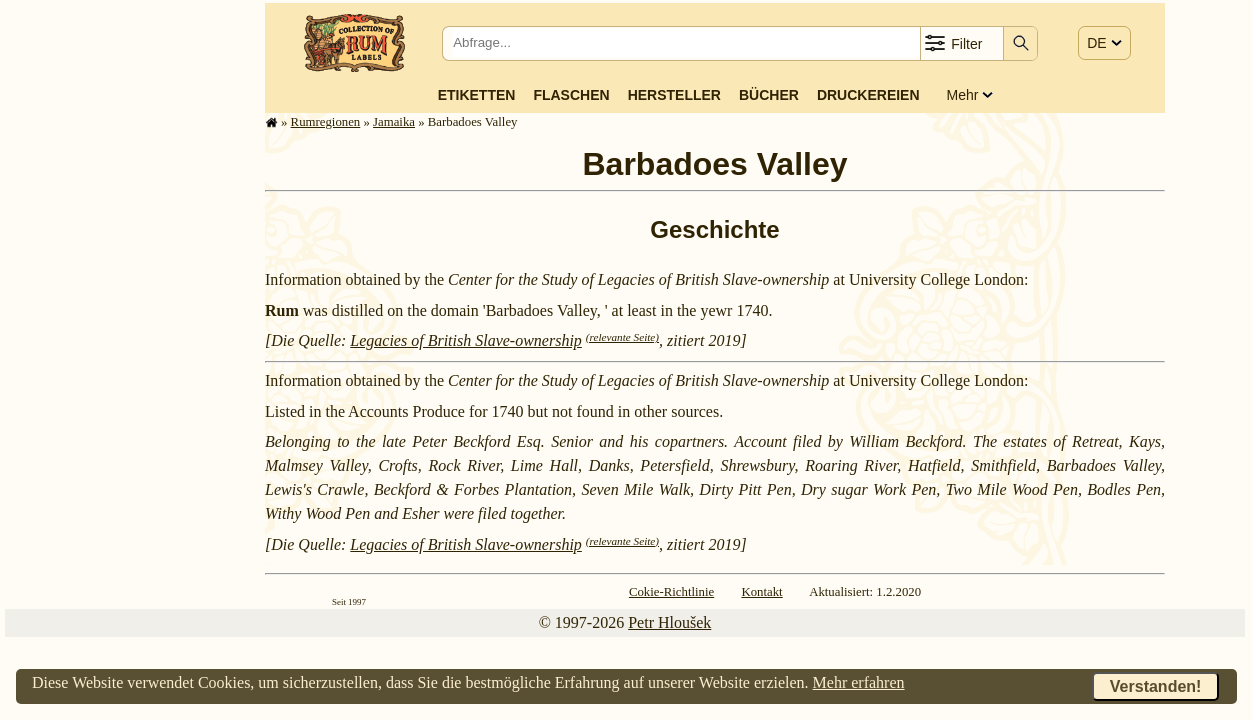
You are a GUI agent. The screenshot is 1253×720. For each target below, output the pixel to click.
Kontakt (761, 592)
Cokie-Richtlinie (671, 592)
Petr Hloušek (669, 622)
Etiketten (477, 95)
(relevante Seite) (622, 337)
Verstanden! (1156, 686)
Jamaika (394, 122)
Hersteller (674, 95)
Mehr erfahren (859, 682)
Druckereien (868, 95)
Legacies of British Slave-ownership (466, 340)
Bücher (769, 95)
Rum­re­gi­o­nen (326, 122)
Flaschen (571, 95)
